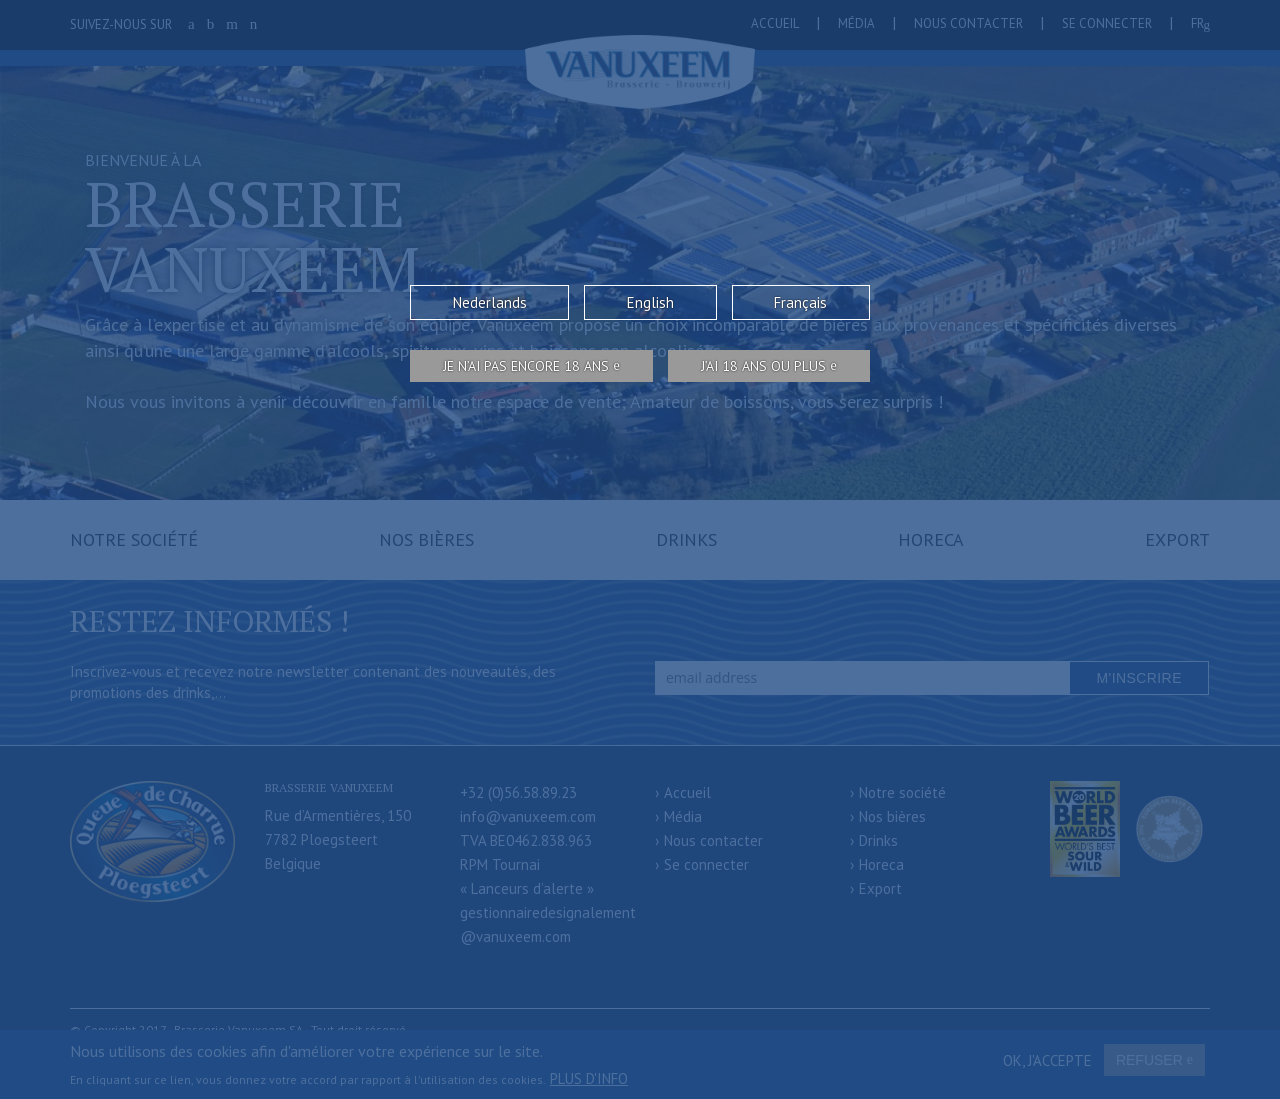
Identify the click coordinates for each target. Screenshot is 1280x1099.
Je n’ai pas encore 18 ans (526, 366)
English (650, 302)
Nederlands (490, 302)
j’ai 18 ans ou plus (763, 366)
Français (800, 302)
